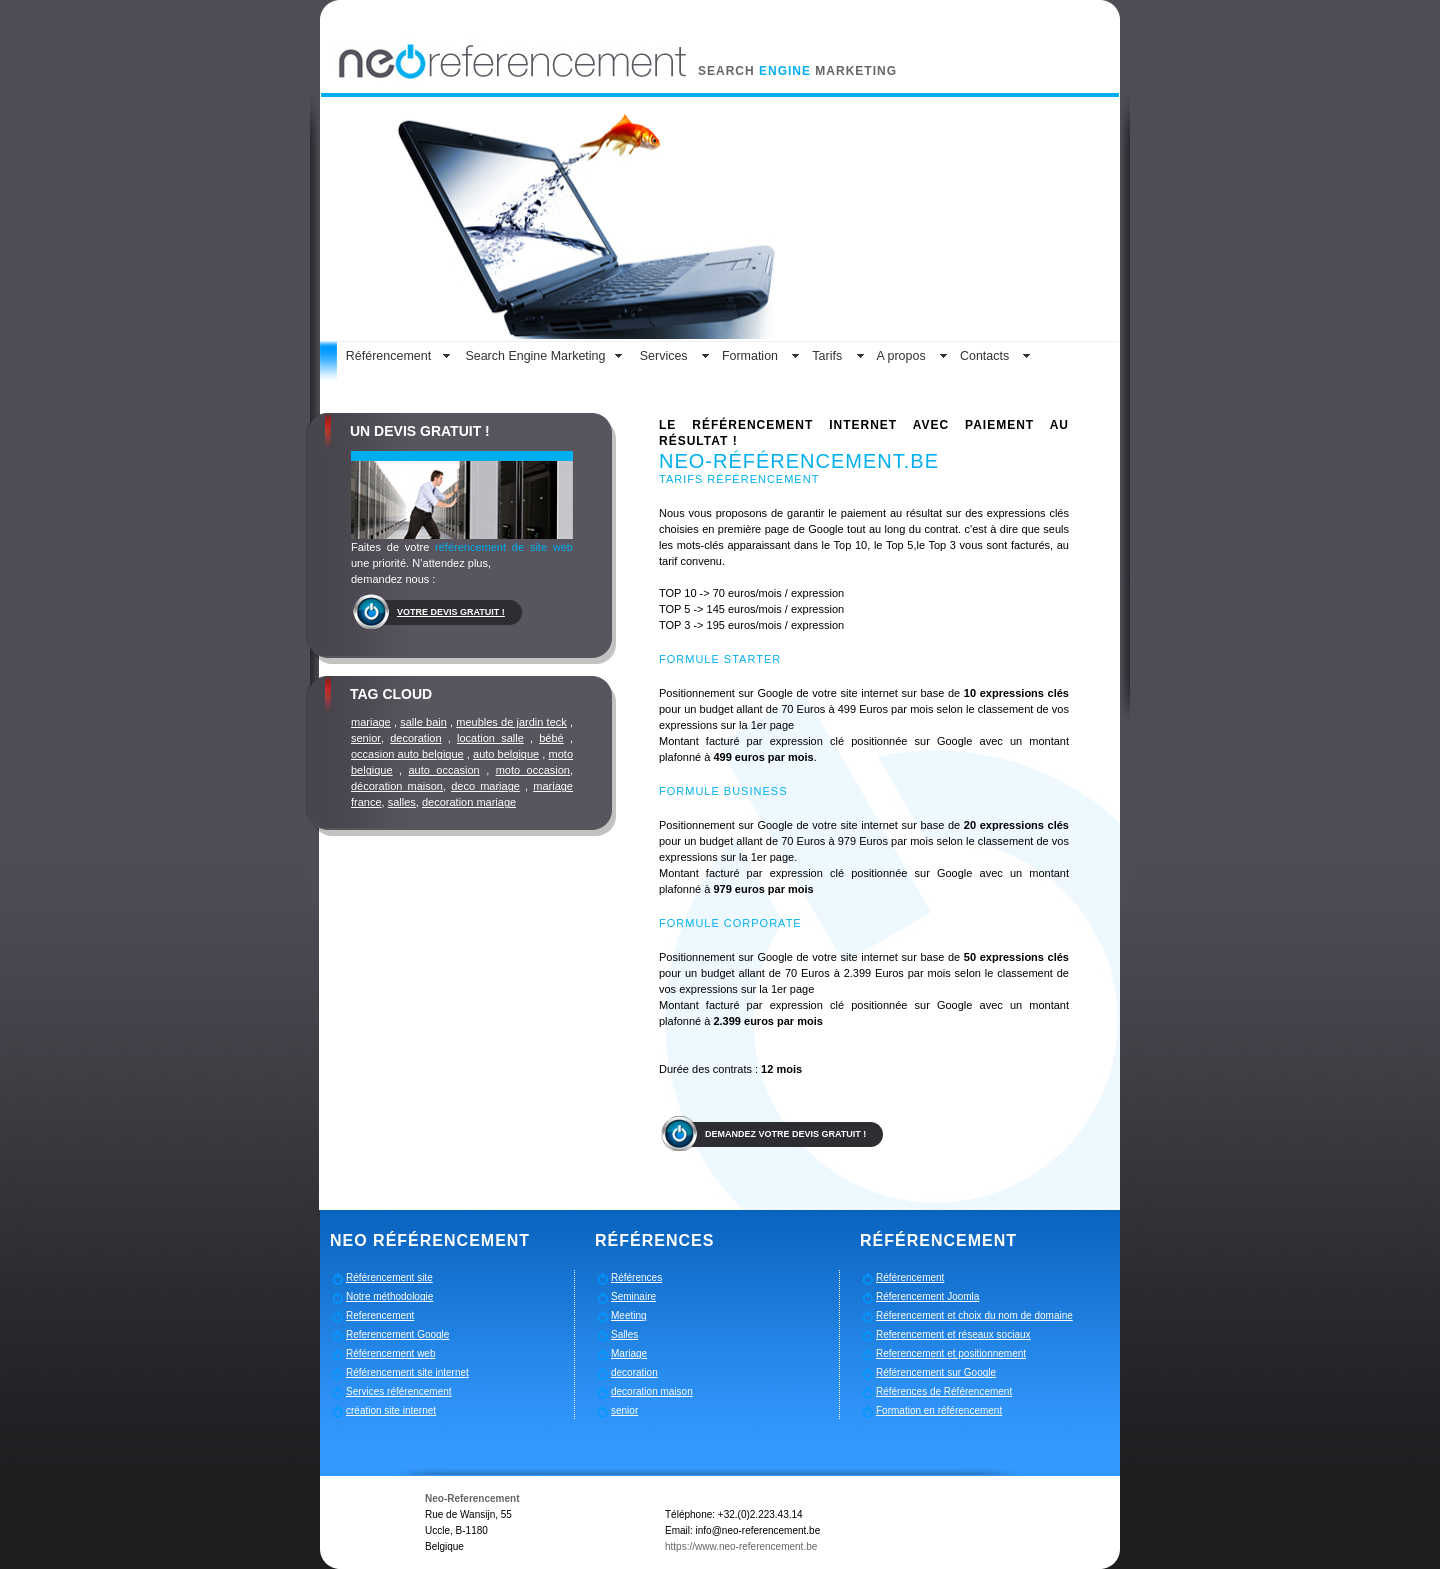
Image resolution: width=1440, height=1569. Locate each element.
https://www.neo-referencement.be (741, 1546)
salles (402, 802)
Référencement (388, 356)
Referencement (380, 1315)
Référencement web (391, 1353)
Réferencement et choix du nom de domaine (974, 1315)
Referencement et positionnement (951, 1353)
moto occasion (533, 770)
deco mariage (485, 786)
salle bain (423, 722)
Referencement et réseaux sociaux (953, 1334)
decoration (415, 738)
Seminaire (633, 1296)
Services (664, 356)
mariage (371, 722)
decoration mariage (469, 802)
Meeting (629, 1315)
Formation (750, 356)
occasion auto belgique (407, 754)
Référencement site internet (407, 1372)
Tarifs (827, 356)
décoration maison (397, 786)
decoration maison (652, 1391)
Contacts (984, 356)
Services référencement (399, 1391)
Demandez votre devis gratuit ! (785, 1134)
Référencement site (389, 1277)
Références (636, 1277)
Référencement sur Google (936, 1372)
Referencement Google (397, 1334)
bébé (551, 738)
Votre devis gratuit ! (451, 612)
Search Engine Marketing (535, 356)
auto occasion (444, 770)
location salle (490, 738)
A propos (900, 356)
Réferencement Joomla (927, 1296)
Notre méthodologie (389, 1296)
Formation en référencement (939, 1410)
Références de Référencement (944, 1391)
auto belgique (506, 754)
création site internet (391, 1410)
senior (366, 738)
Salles (624, 1334)
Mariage (629, 1353)
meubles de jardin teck (511, 722)
